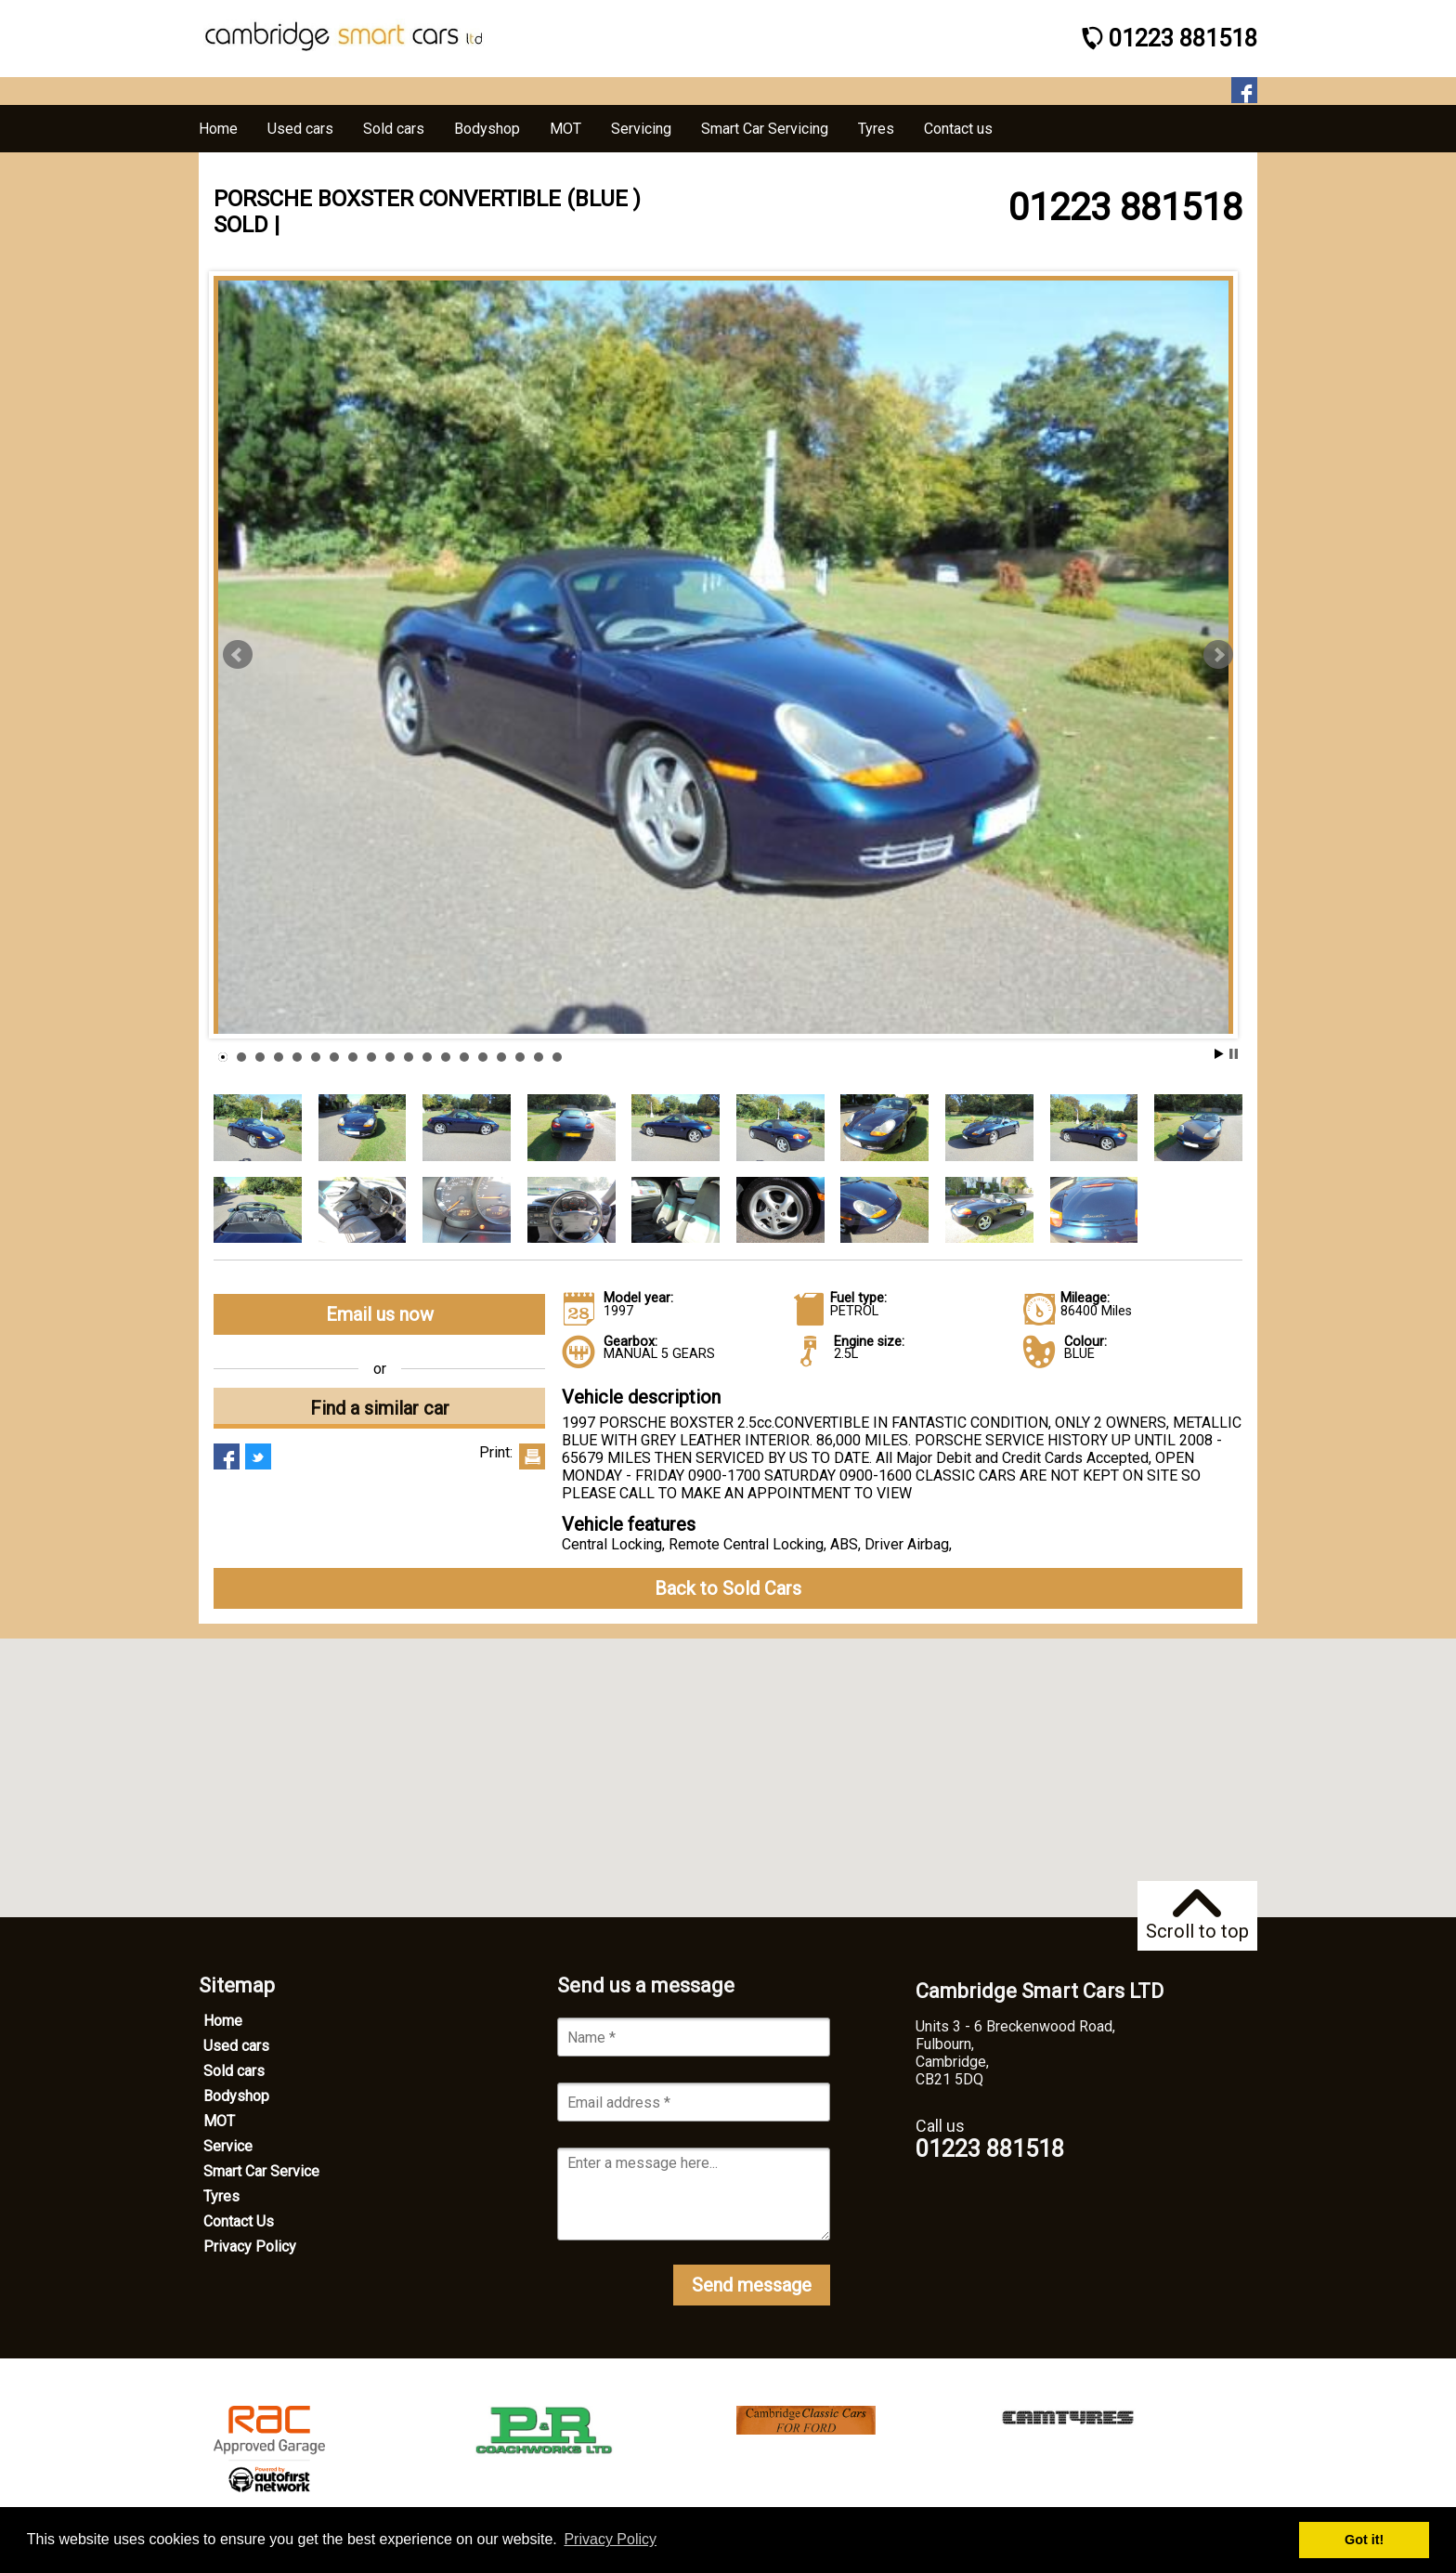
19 (557, 1057)
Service (228, 2146)
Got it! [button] (1364, 2539)
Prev (238, 655)
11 (408, 1057)
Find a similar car (379, 1408)
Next (1218, 655)
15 (483, 1057)
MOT (219, 2121)
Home (222, 2021)
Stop (1233, 1054)
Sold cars (234, 2071)
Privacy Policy (249, 2246)
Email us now (380, 1314)
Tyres (221, 2196)
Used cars (236, 2046)
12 (427, 1057)
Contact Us (238, 2221)
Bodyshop (236, 2096)
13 (445, 1057)
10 (390, 1057)
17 (520, 1057)
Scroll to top (1197, 1915)
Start (1219, 1054)
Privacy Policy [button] (610, 2539)
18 (538, 1057)
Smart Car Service (261, 2171)
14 (464, 1057)
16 (501, 1057)
